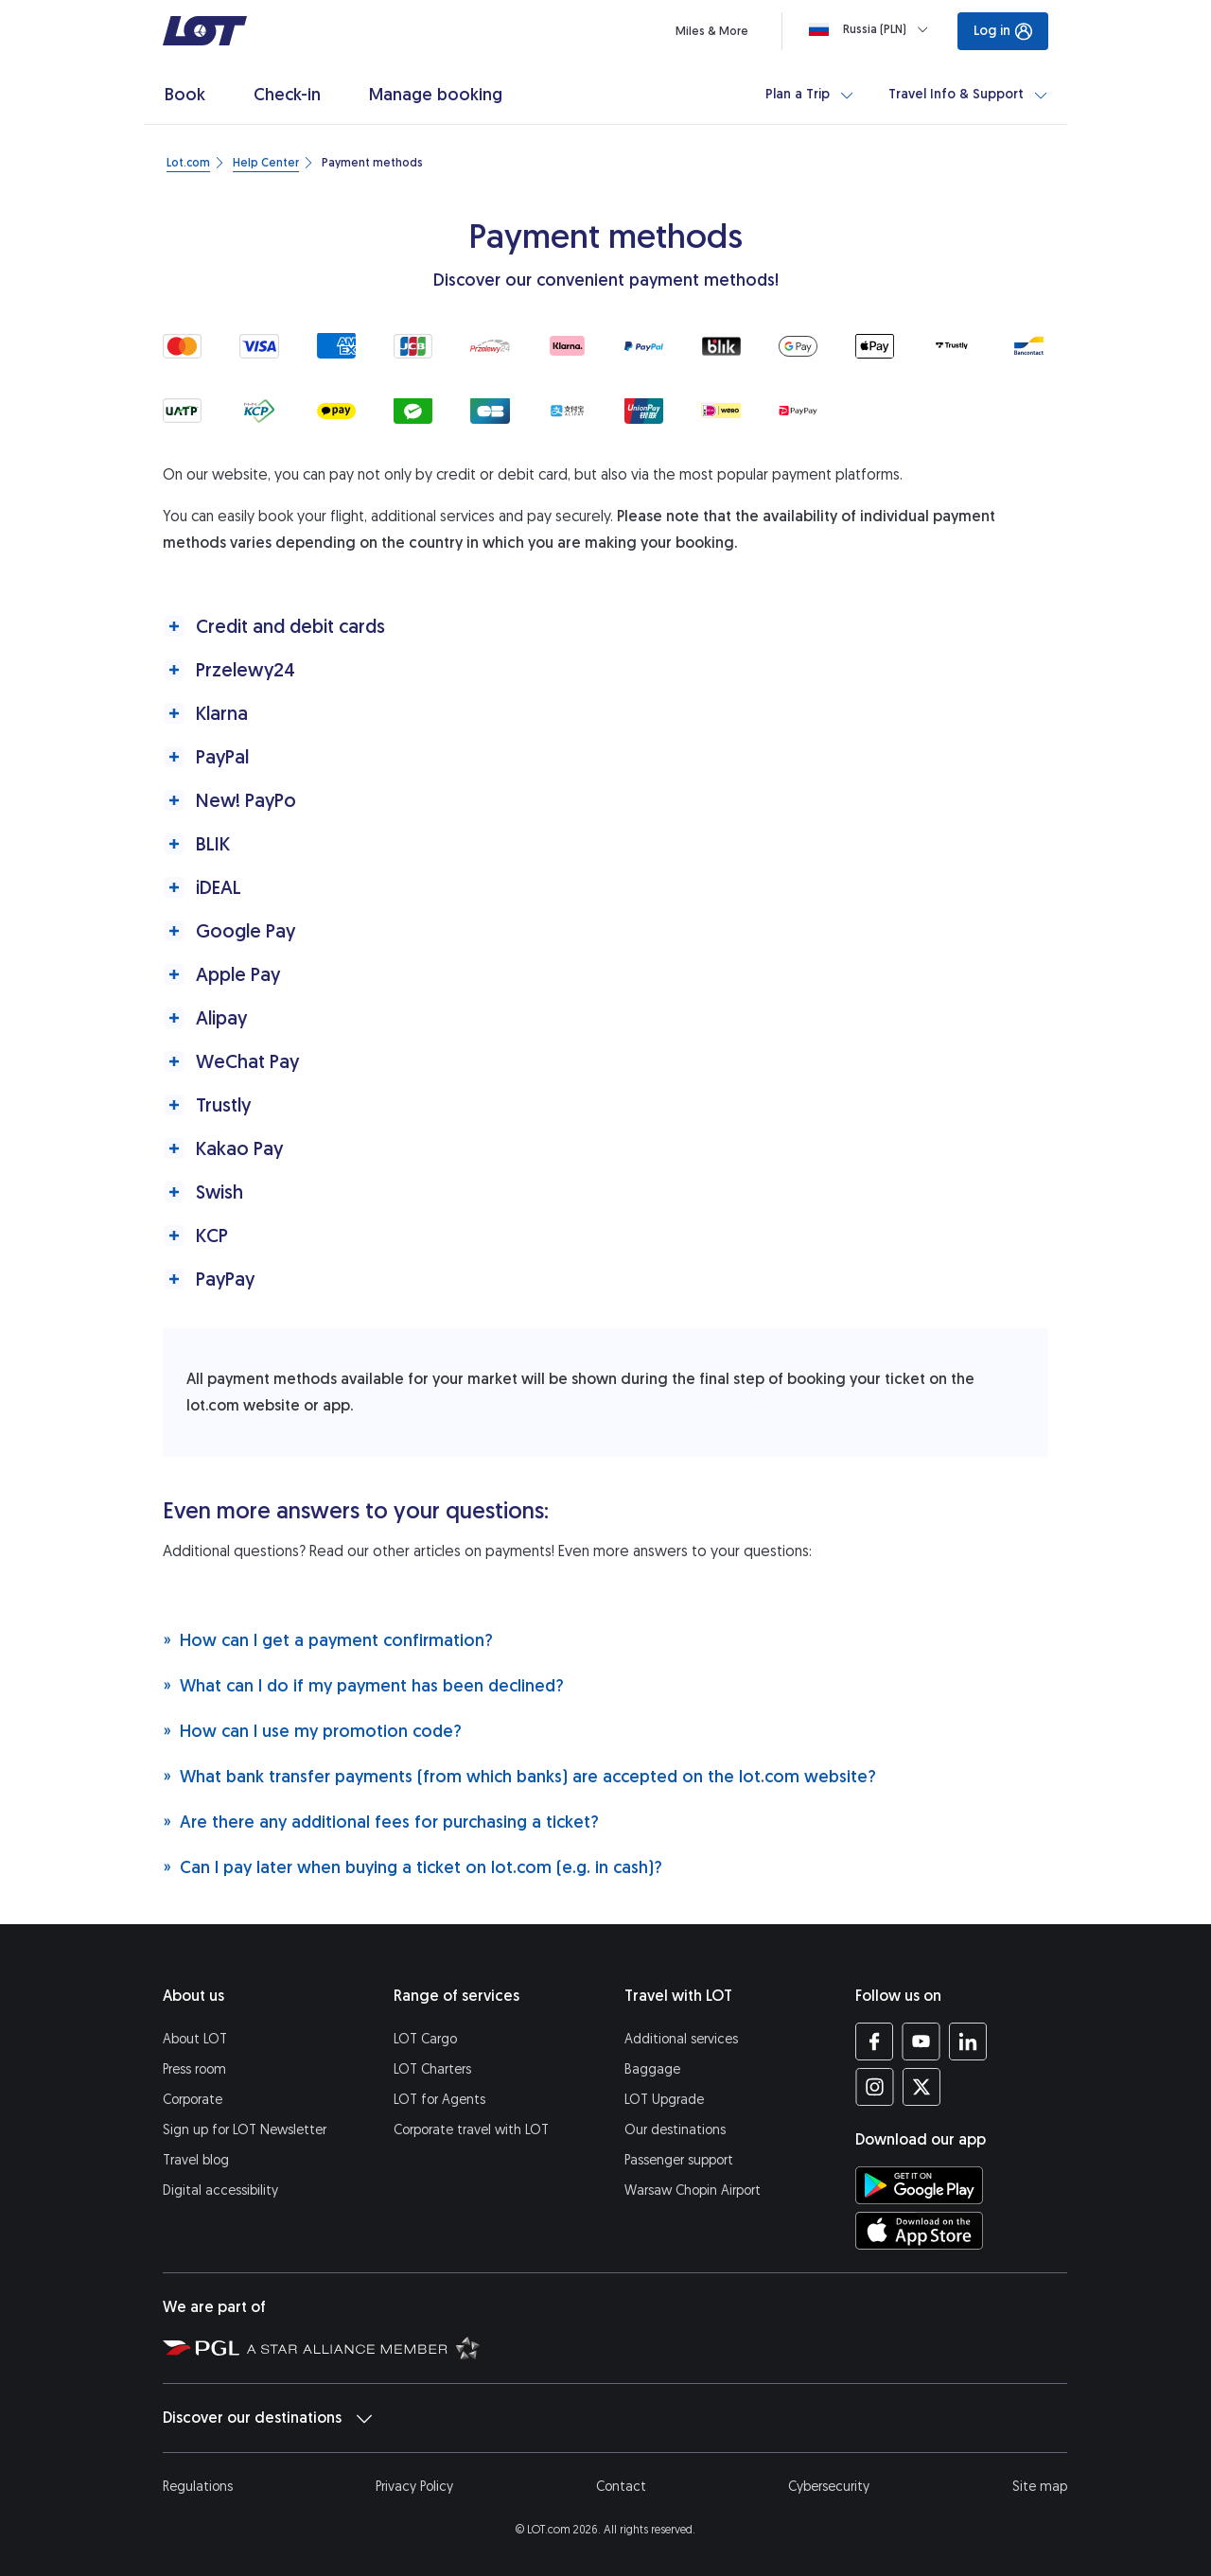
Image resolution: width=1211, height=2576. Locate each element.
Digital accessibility (220, 2190)
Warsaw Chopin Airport (692, 2190)
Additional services (681, 2039)
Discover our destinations (267, 2418)
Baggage (652, 2069)
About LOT (195, 2039)
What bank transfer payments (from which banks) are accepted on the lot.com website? (519, 1776)
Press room (194, 2069)
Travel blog (196, 2160)
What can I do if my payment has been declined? (363, 1685)
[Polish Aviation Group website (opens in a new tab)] (201, 2347)
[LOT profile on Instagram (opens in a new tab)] (874, 2087)
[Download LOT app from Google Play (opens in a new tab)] (919, 2185)
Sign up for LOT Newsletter (244, 2130)
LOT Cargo (425, 2039)
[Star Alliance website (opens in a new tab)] (363, 2347)
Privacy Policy (414, 2487)
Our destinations (675, 2130)
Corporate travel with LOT (471, 2130)
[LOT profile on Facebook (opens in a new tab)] (874, 2041)
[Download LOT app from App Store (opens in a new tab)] (919, 2231)
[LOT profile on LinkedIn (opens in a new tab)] (967, 2041)
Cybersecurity (828, 2487)
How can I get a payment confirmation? (328, 1640)
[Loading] (872, 29)
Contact (621, 2487)
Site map (1039, 2487)
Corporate (192, 2100)
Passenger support (678, 2160)
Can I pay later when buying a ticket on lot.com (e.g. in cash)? (412, 1867)
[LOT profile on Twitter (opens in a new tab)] (921, 2087)
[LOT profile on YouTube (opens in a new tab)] (921, 2041)
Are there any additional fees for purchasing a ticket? (381, 1821)
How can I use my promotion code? (312, 1731)
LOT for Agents (439, 2100)
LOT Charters (432, 2069)
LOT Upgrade (664, 2100)
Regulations (198, 2487)
